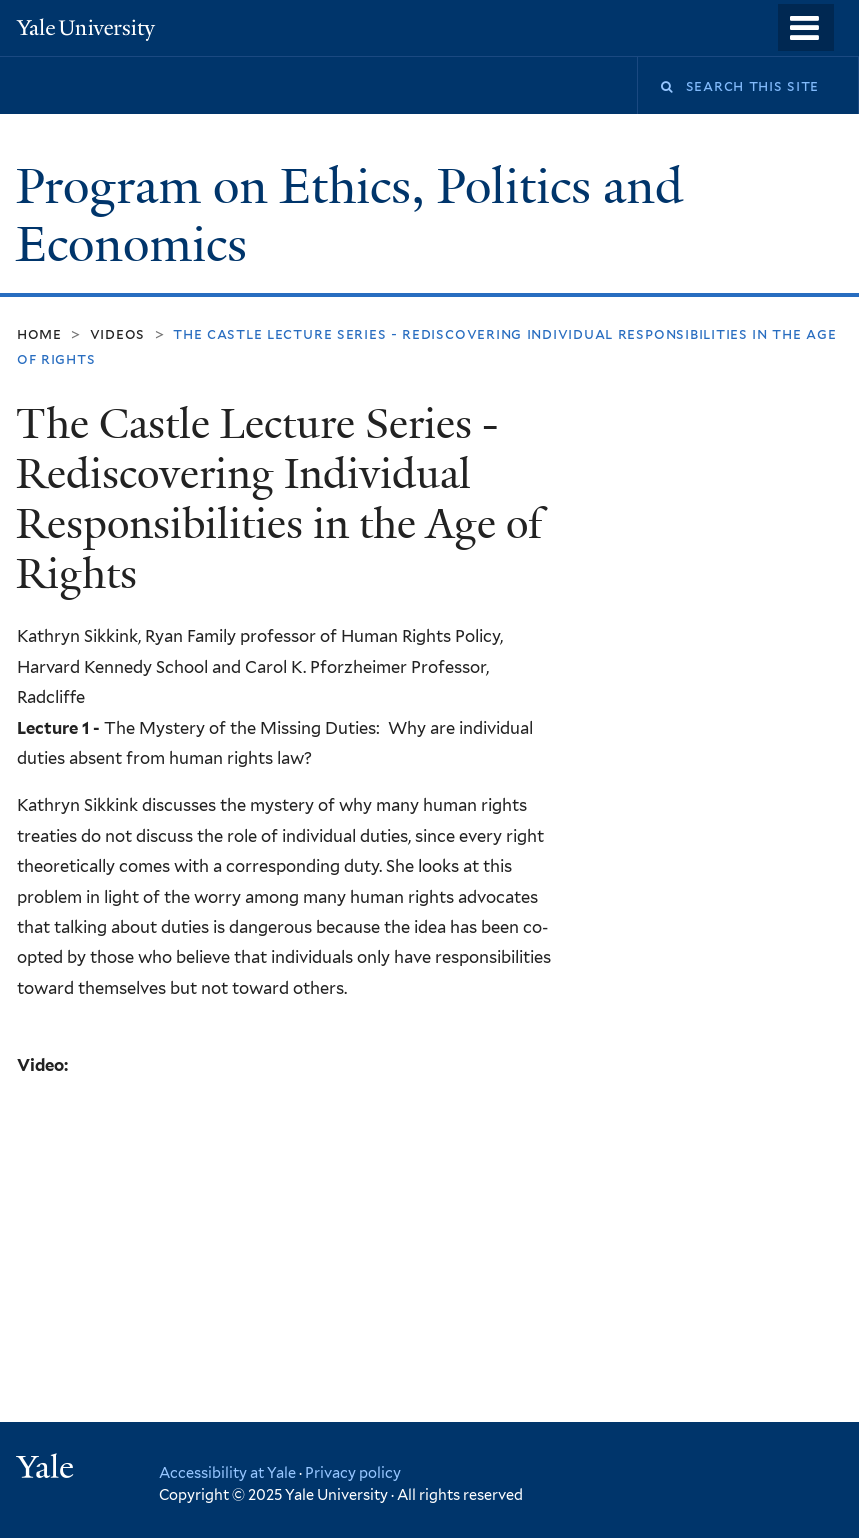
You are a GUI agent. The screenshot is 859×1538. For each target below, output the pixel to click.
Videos (118, 333)
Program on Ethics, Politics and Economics (349, 216)
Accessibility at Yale (227, 1472)
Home (39, 333)
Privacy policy (353, 1472)
